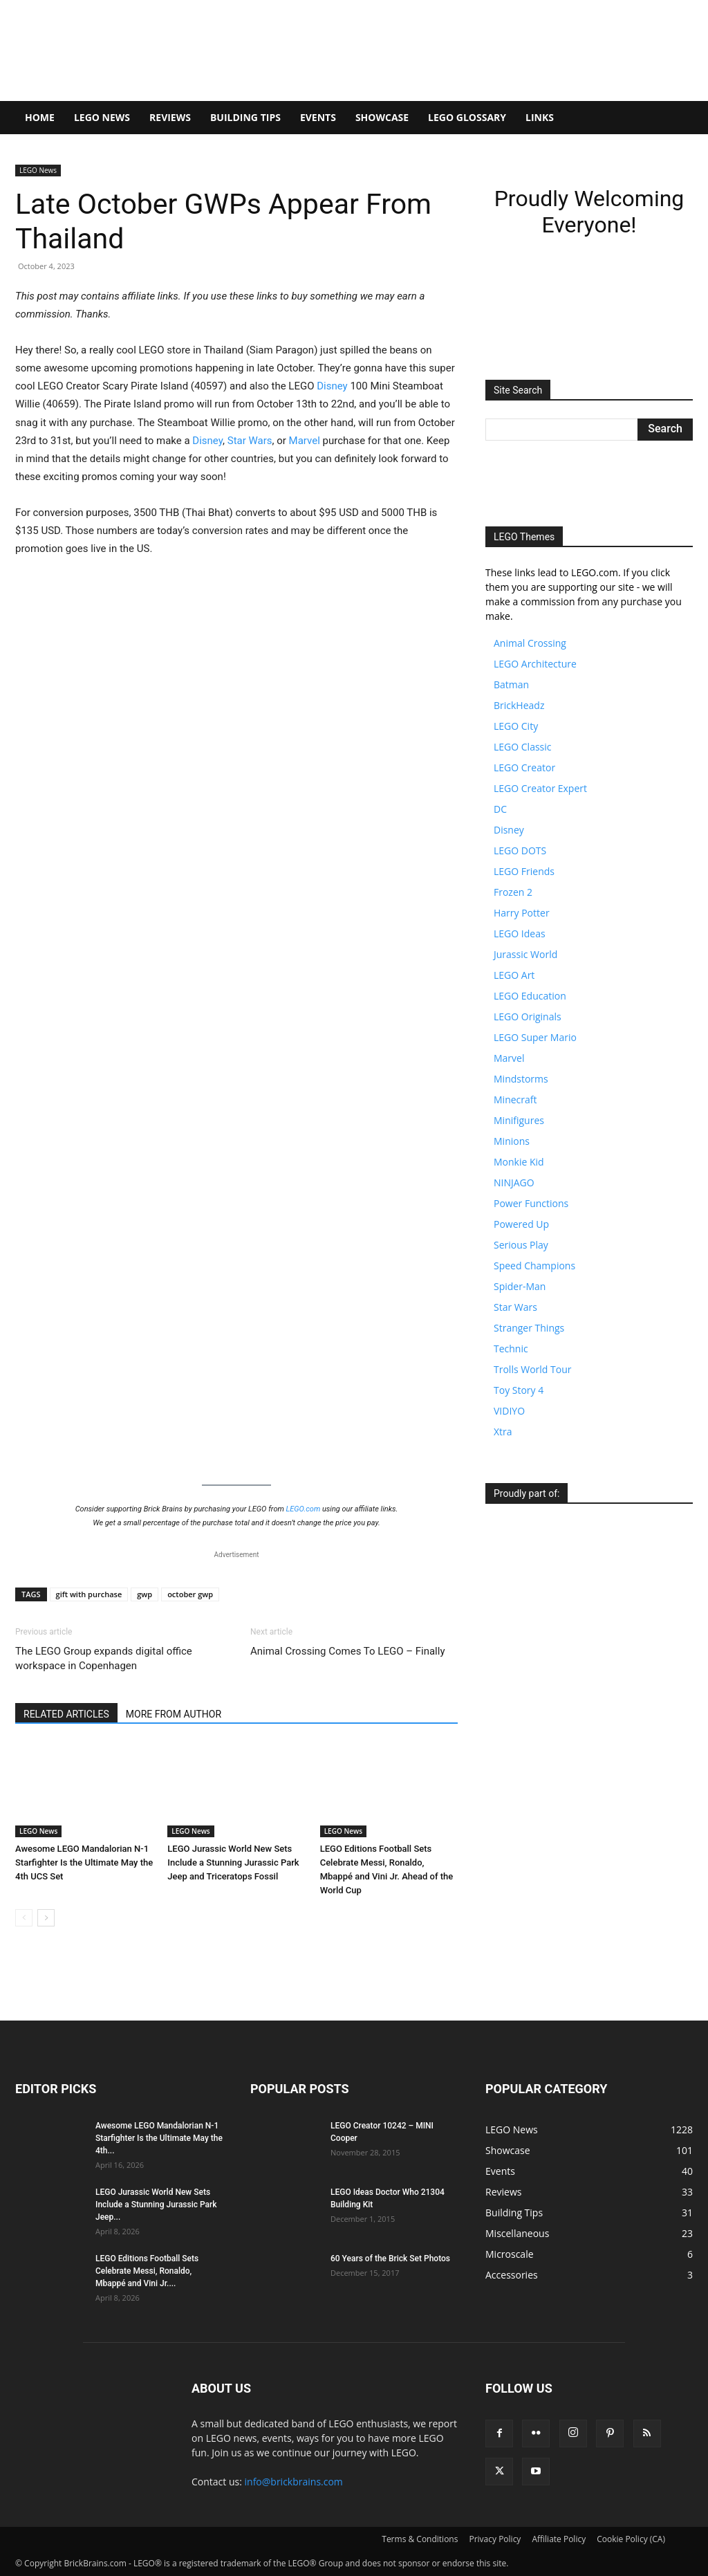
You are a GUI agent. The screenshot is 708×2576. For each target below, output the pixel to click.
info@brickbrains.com (294, 2481)
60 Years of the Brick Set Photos (390, 2258)
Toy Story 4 (518, 1390)
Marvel (304, 440)
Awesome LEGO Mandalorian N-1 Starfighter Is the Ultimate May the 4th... (159, 2138)
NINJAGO (514, 1182)
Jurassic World (525, 954)
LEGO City (516, 726)
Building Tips (245, 117)
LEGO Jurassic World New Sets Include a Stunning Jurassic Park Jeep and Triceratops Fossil (233, 1862)
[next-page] (46, 1917)
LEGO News (102, 117)
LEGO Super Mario (535, 1037)
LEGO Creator (524, 767)
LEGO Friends (524, 871)
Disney (332, 386)
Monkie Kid (519, 1161)
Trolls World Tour (532, 1369)
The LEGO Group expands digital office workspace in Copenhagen (103, 1658)
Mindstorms (521, 1078)
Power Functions (531, 1203)
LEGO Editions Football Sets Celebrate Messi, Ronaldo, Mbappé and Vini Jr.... (146, 2271)
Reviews (170, 117)
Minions (512, 1141)
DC (500, 809)
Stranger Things (529, 1327)
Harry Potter (522, 912)
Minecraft (515, 1099)
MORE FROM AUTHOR (173, 1714)
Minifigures (519, 1120)
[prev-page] (23, 1917)
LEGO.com (303, 1509)
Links (539, 117)
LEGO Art (514, 975)
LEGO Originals (527, 1016)
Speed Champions (534, 1265)
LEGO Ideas (520, 933)
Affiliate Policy (559, 2539)
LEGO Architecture (535, 663)
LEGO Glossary (467, 117)
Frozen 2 (513, 892)
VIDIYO (509, 1410)
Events (318, 117)
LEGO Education (530, 995)
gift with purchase (89, 1594)
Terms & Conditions (420, 2539)
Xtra (503, 1431)
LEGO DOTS (520, 850)
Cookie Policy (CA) (631, 2539)
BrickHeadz (519, 705)
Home (40, 117)
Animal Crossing (530, 643)
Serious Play (521, 1244)
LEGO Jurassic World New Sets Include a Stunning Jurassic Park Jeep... (156, 2204)
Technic (511, 1348)
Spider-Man (520, 1286)
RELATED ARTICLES (66, 1714)
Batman (511, 684)
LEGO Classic (523, 746)
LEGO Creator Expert (540, 788)
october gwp (190, 1594)
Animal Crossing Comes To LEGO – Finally (347, 1651)
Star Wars (249, 440)
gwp (144, 1594)
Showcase (382, 117)
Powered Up (521, 1224)
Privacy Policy (495, 2539)
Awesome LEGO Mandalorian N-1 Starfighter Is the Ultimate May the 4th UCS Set (84, 1862)
